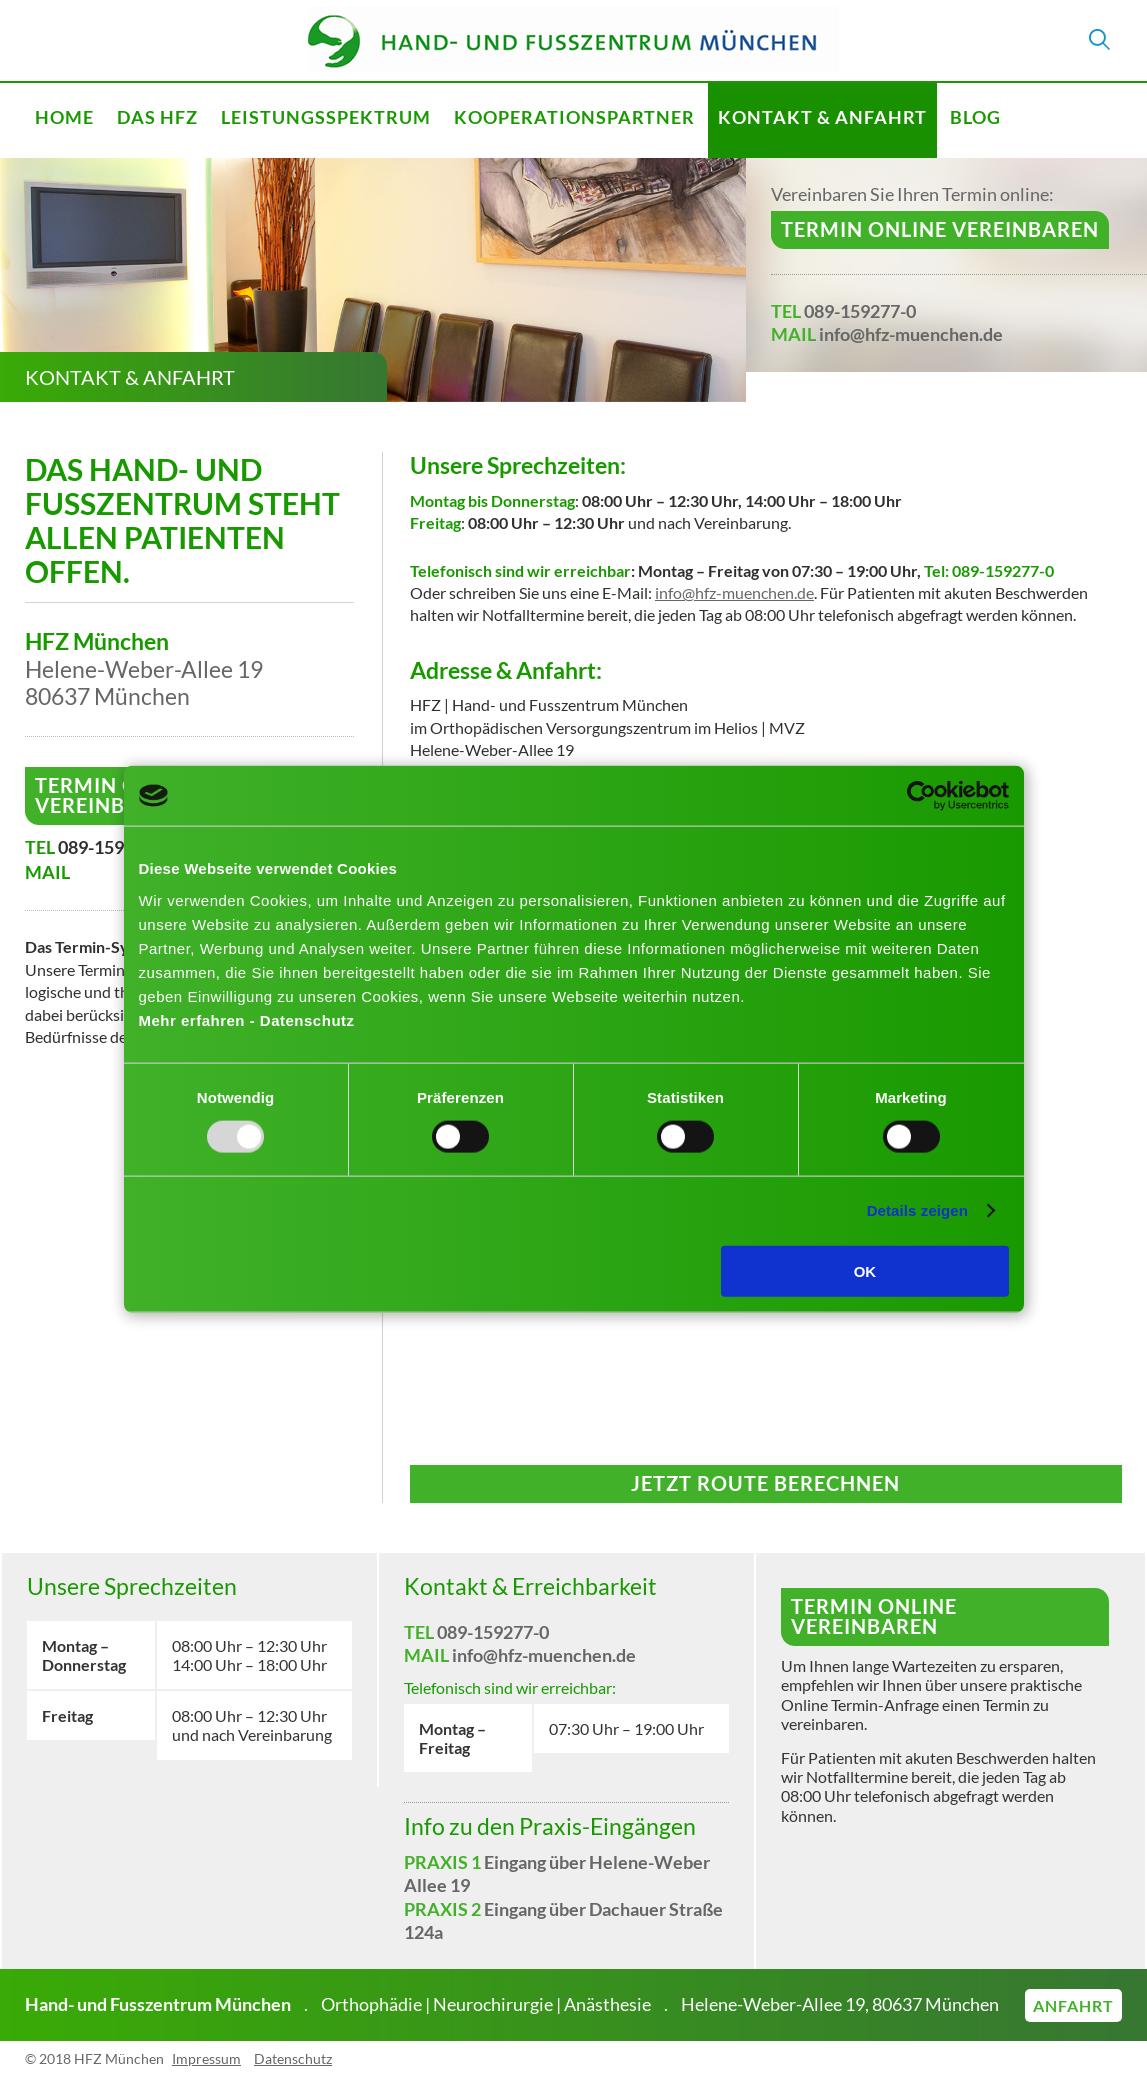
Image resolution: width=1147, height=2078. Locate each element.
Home (64, 117)
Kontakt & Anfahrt (822, 117)
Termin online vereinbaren (940, 229)
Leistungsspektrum (326, 117)
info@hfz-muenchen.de (911, 334)
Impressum (206, 2058)
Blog (975, 117)
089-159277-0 (860, 311)
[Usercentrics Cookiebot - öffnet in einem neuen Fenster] (921, 796)
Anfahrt (1073, 2005)
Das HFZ (157, 117)
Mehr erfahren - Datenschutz (247, 1019)
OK (865, 1270)
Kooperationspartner (574, 117)
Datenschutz (293, 2058)
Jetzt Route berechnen (765, 1483)
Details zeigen (917, 1210)
